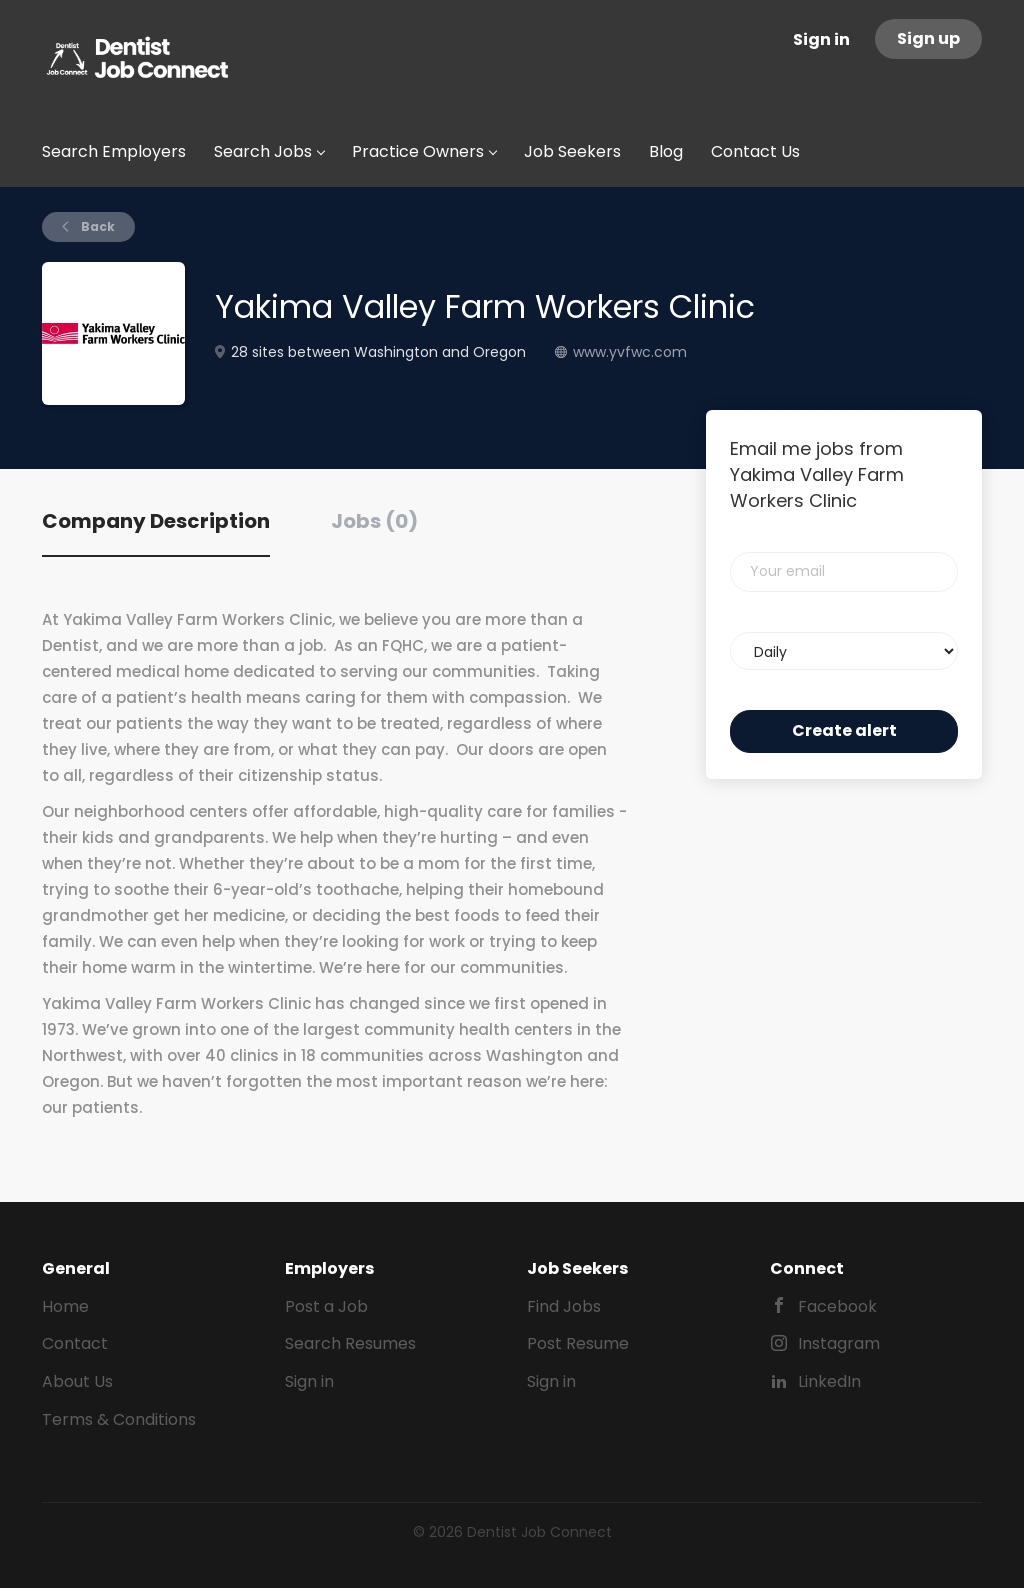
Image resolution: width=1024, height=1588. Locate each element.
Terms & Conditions (119, 1419)
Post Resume (578, 1343)
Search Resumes (350, 1343)
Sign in (821, 39)
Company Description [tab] (156, 521)
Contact (75, 1343)
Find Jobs (564, 1306)
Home (65, 1306)
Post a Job (326, 1306)
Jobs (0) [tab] (374, 521)
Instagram (839, 1343)
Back (96, 226)
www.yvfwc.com (630, 352)
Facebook (837, 1306)
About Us (77, 1381)
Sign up (928, 38)
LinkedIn (829, 1381)
